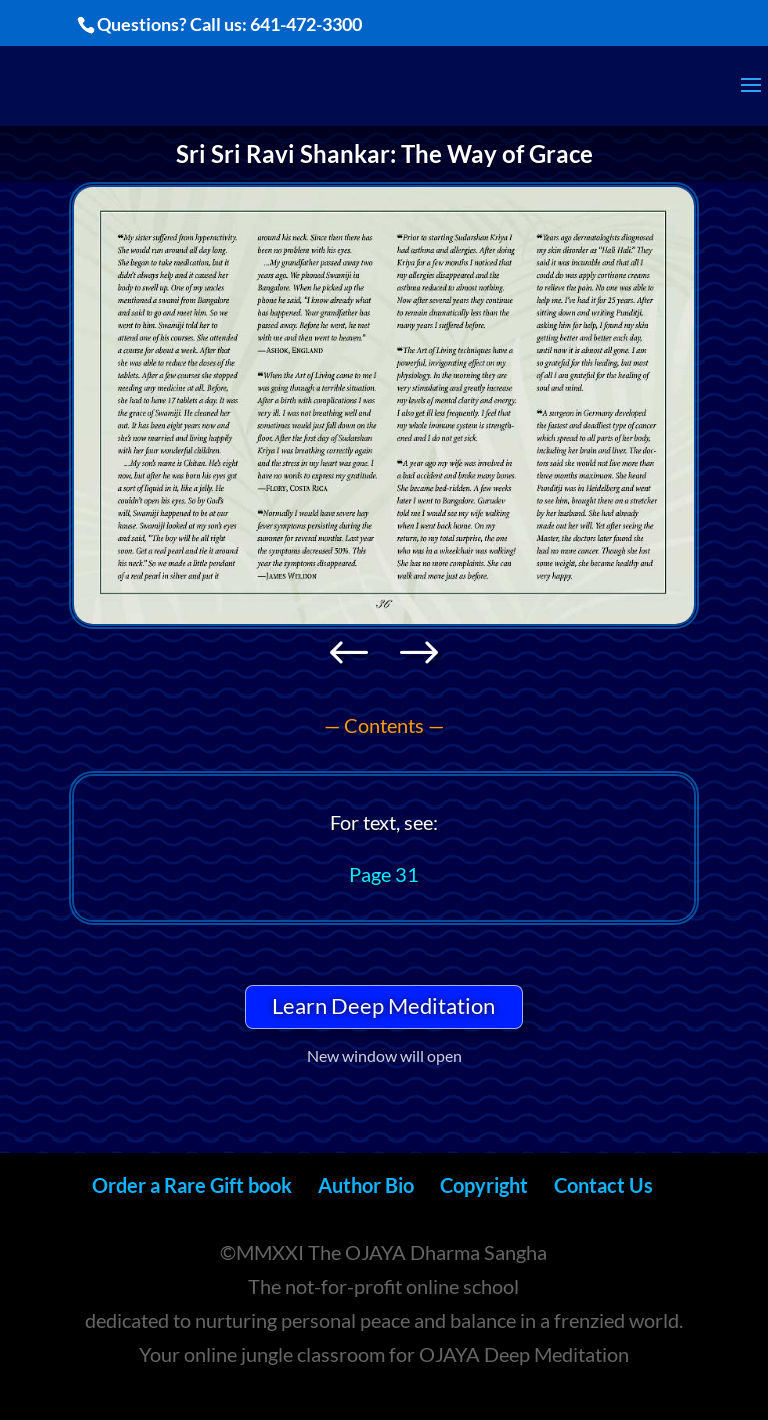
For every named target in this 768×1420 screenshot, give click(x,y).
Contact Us (603, 1185)
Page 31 (384, 874)
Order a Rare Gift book (192, 1185)
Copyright (484, 1185)
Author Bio (366, 1185)
